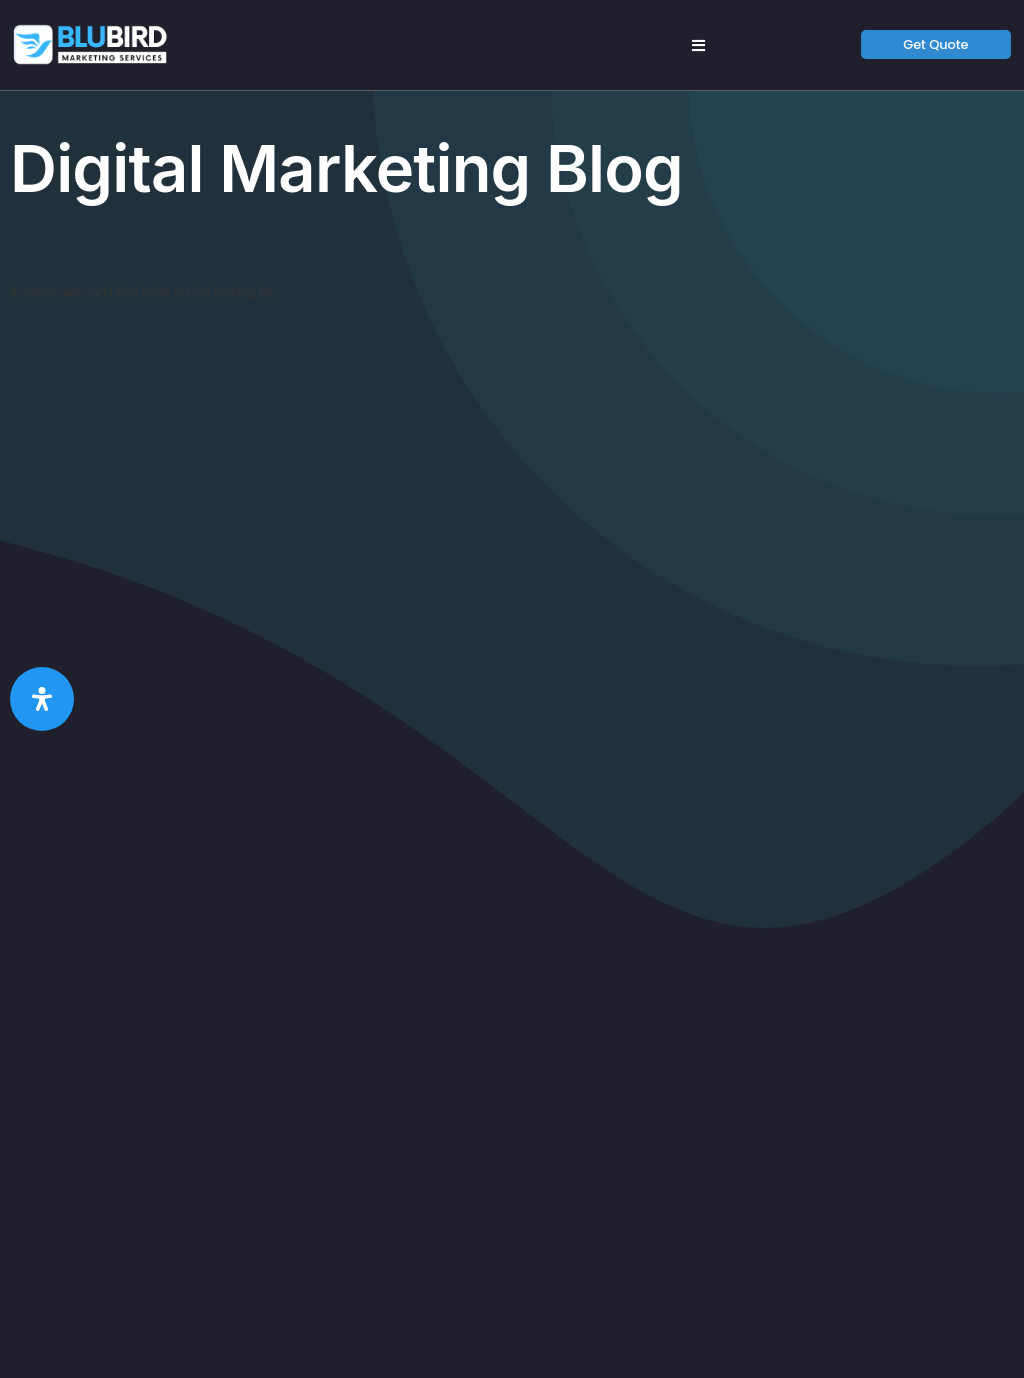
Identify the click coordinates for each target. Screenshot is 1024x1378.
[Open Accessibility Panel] (42, 699)
